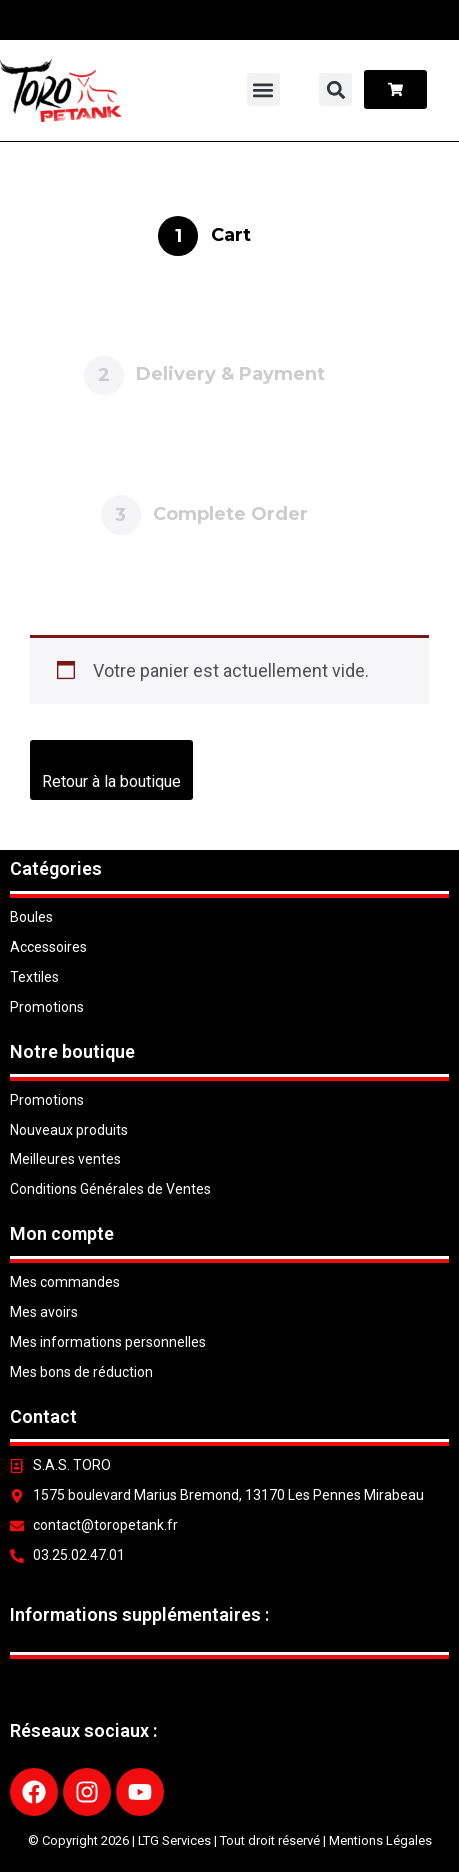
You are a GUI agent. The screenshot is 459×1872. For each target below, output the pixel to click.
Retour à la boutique (111, 781)
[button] (263, 89)
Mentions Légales (380, 1840)
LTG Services (174, 1840)
